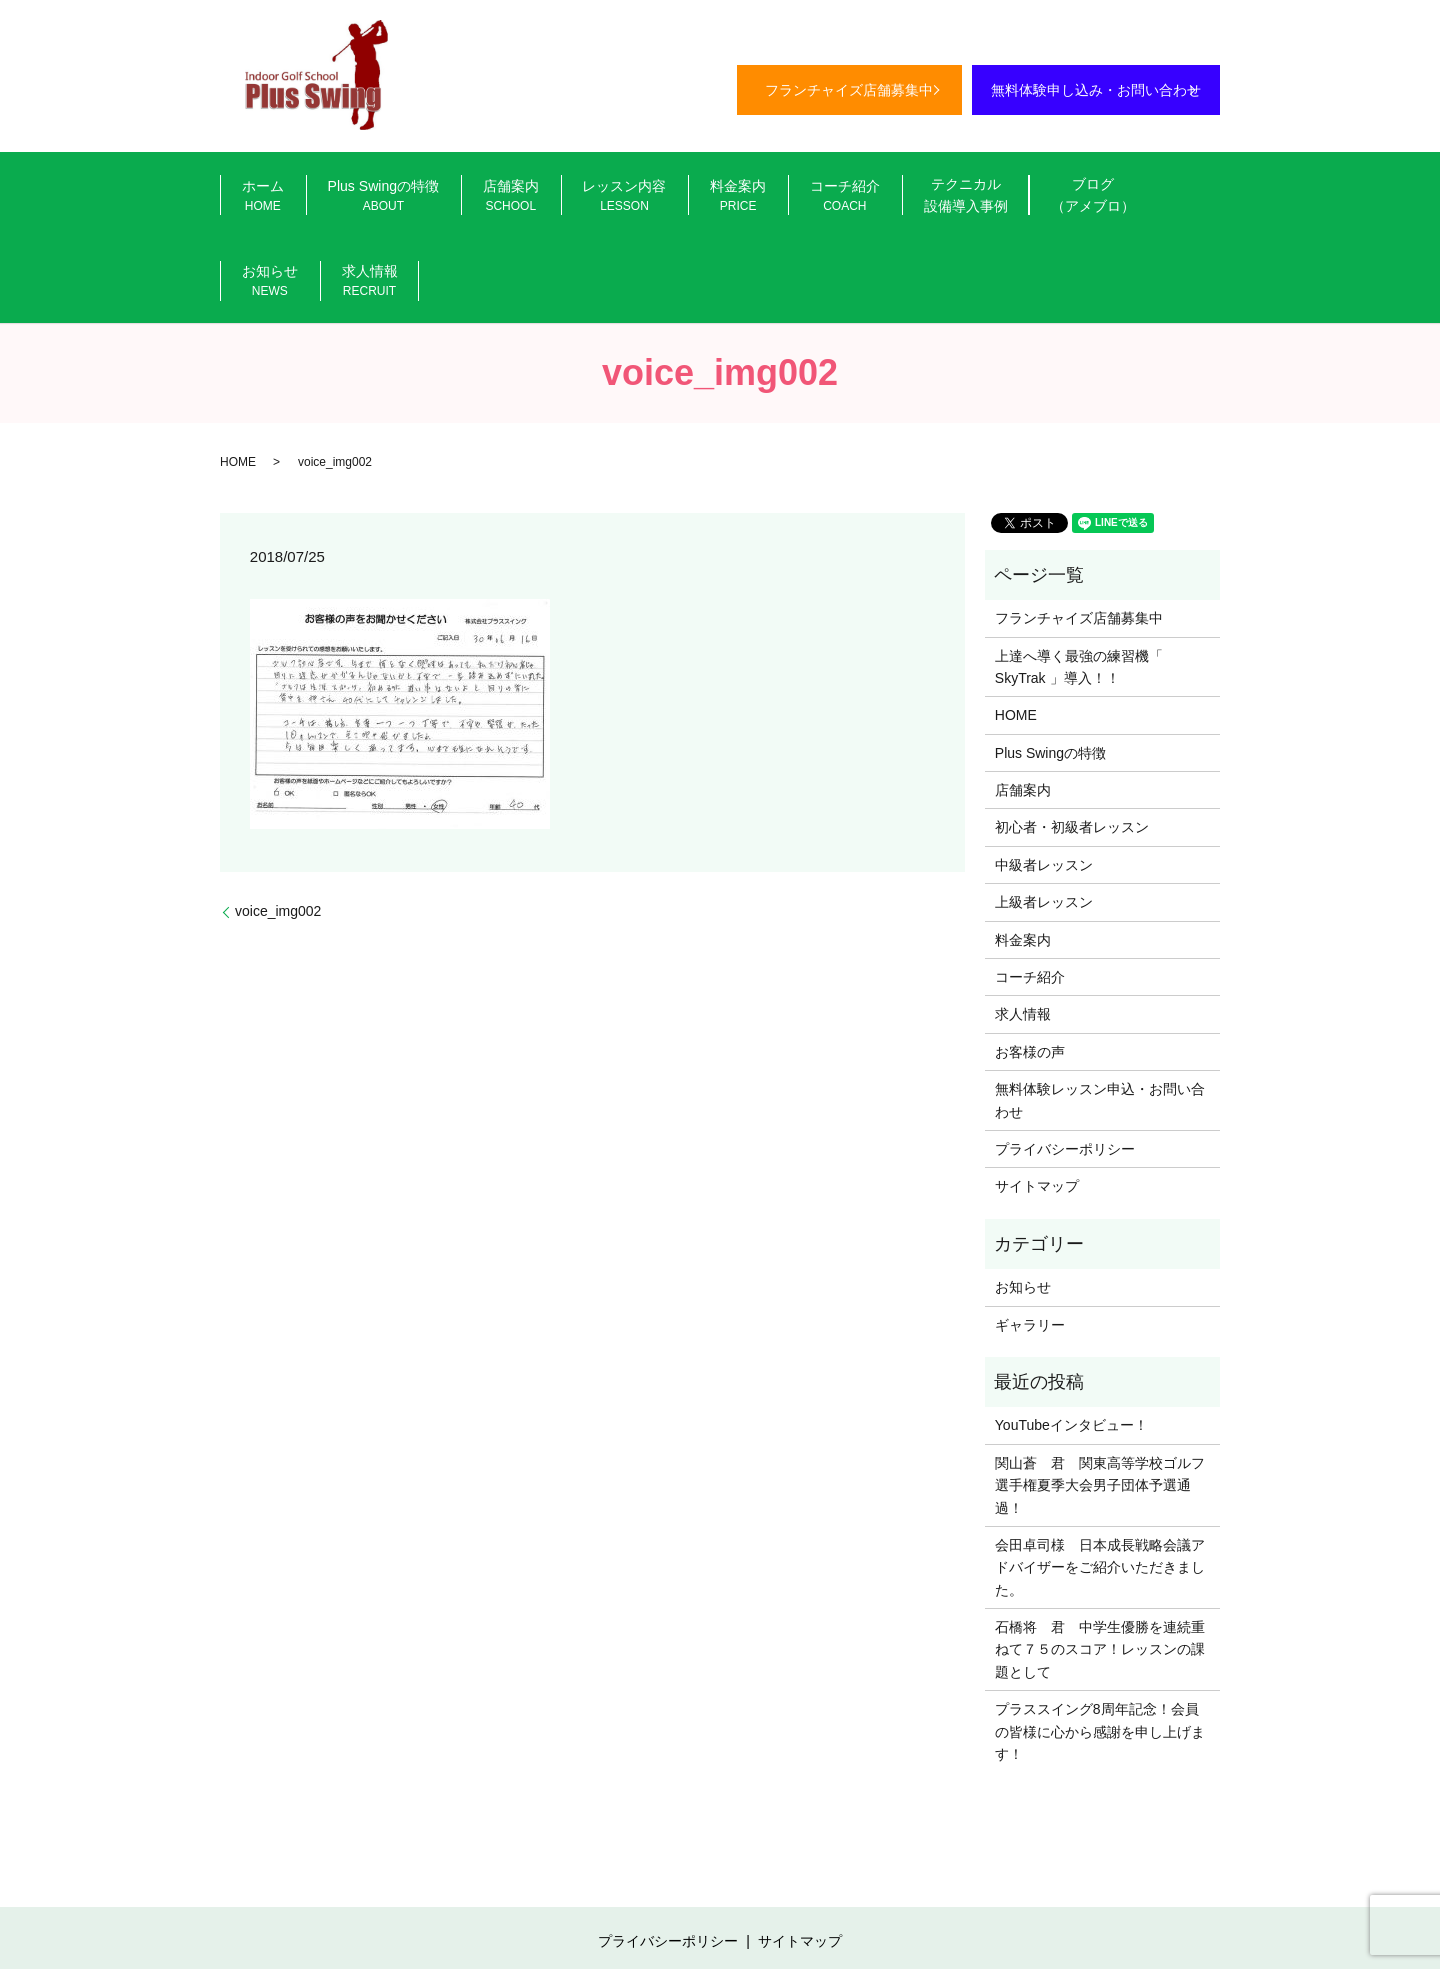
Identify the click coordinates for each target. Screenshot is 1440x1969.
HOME (238, 382)
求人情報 (1147, 198)
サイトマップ (1037, 1106)
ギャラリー (1030, 1244)
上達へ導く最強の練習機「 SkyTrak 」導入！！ (1079, 586)
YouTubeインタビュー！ (1071, 1345)
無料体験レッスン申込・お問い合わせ (1100, 1020)
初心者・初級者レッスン (1072, 747)
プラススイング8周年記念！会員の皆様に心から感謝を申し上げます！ (1100, 1651)
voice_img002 (278, 831)
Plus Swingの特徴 (356, 198)
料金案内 (663, 198)
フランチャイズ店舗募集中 (849, 90)
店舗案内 (469, 198)
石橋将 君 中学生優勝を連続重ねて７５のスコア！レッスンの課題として (1100, 1569)
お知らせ (1066, 198)
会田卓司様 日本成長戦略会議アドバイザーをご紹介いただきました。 (1100, 1486)
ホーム (252, 198)
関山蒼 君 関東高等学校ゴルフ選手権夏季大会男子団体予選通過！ (1100, 1404)
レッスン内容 (566, 198)
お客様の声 (1030, 971)
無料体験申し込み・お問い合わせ (1096, 90)
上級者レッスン (1044, 822)
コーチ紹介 (751, 198)
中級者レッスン (1044, 784)
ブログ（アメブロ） (969, 196)
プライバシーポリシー (1065, 1068)
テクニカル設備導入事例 (856, 196)
